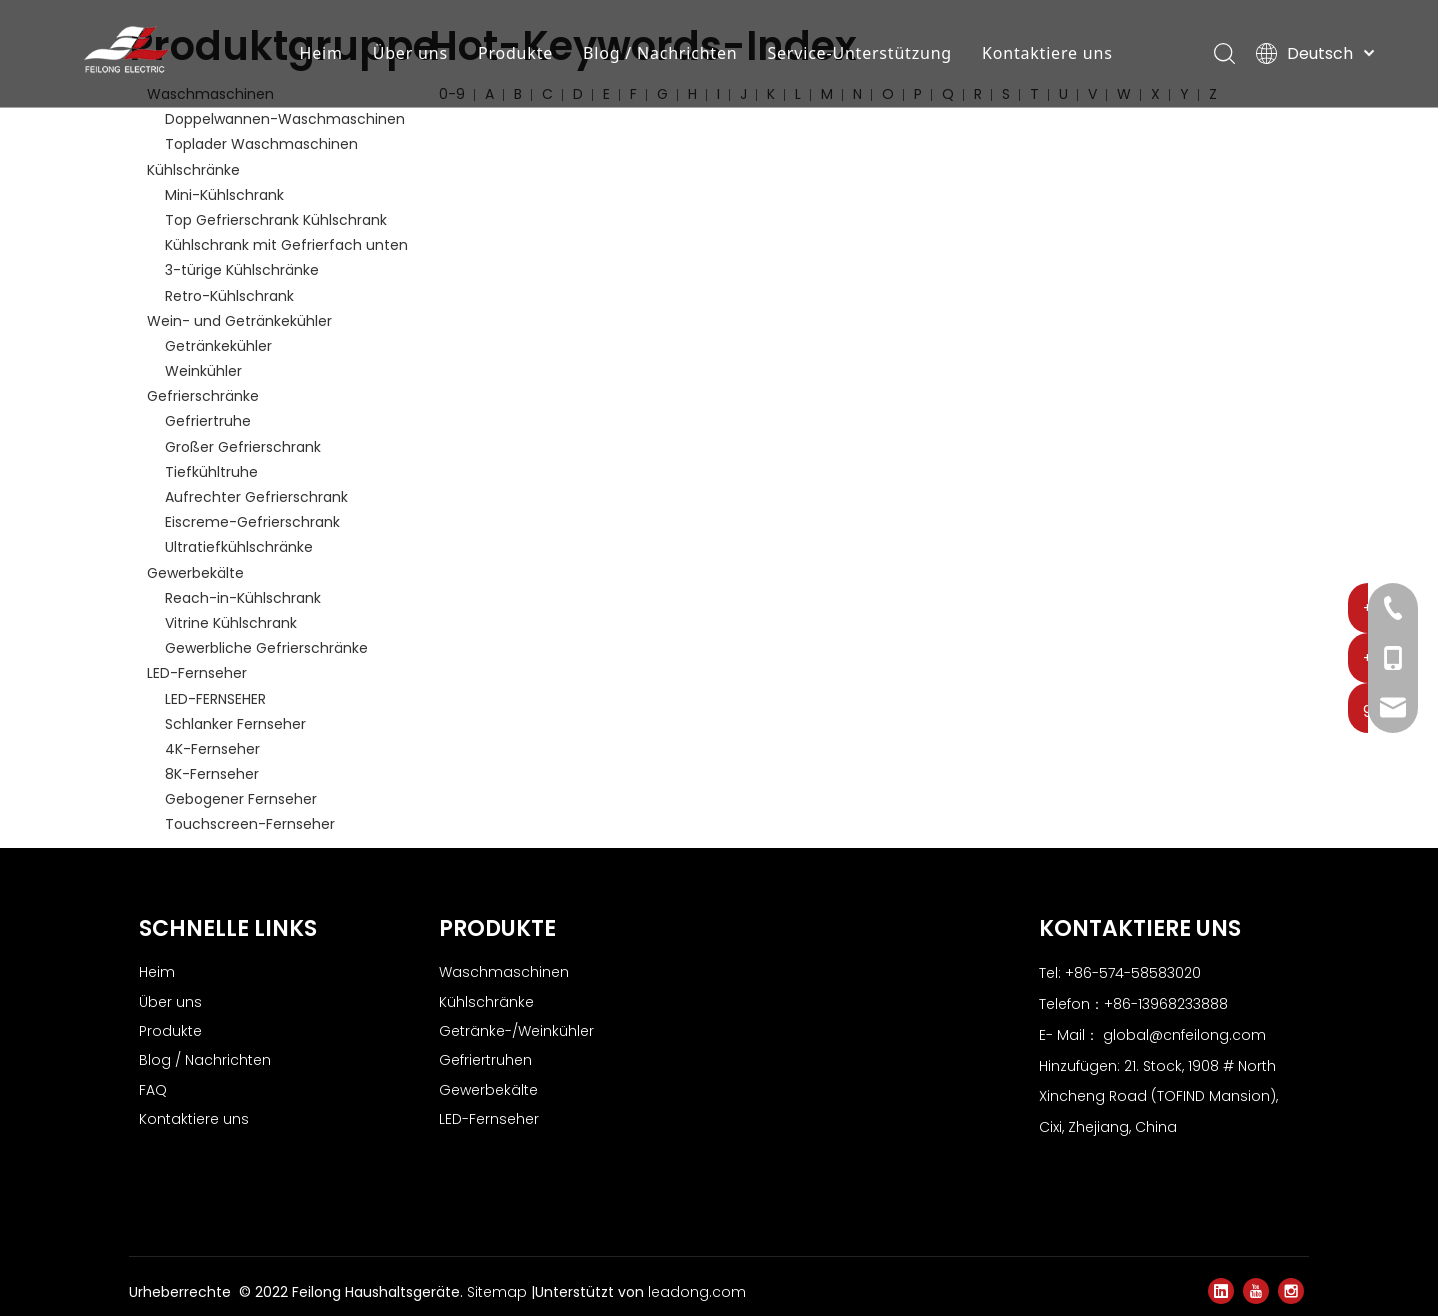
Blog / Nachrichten (662, 55)
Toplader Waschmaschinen (261, 144)
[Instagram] (1291, 1291)
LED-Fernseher (197, 673)
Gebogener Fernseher (241, 799)
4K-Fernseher (212, 749)
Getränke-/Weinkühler (516, 1031)
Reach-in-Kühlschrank (243, 598)
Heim (323, 55)
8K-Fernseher (212, 774)
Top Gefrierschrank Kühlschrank (276, 220)
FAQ (153, 1090)
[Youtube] (1256, 1291)
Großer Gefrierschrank (243, 447)
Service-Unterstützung (862, 55)
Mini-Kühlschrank (224, 195)
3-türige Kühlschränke (242, 270)
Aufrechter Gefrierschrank (256, 497)
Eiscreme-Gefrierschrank (252, 522)
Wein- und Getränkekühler (239, 321)
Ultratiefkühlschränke (239, 547)
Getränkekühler (218, 346)
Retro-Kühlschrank (229, 296)
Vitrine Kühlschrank (231, 623)
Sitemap (499, 1292)
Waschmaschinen (504, 972)
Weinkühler (203, 371)
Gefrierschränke (203, 396)
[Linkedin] (1221, 1291)
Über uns (412, 55)
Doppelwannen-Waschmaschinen (285, 119)
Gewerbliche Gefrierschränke (266, 648)
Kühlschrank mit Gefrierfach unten (286, 245)
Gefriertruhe (208, 421)
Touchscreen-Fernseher (250, 824)
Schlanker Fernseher (235, 724)
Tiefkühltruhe (211, 472)
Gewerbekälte (195, 573)
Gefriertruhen (485, 1060)
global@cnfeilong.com (1184, 1035)
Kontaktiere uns (1049, 55)
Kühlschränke (193, 170)
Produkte (517, 55)
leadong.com (697, 1292)
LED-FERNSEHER (215, 699)
